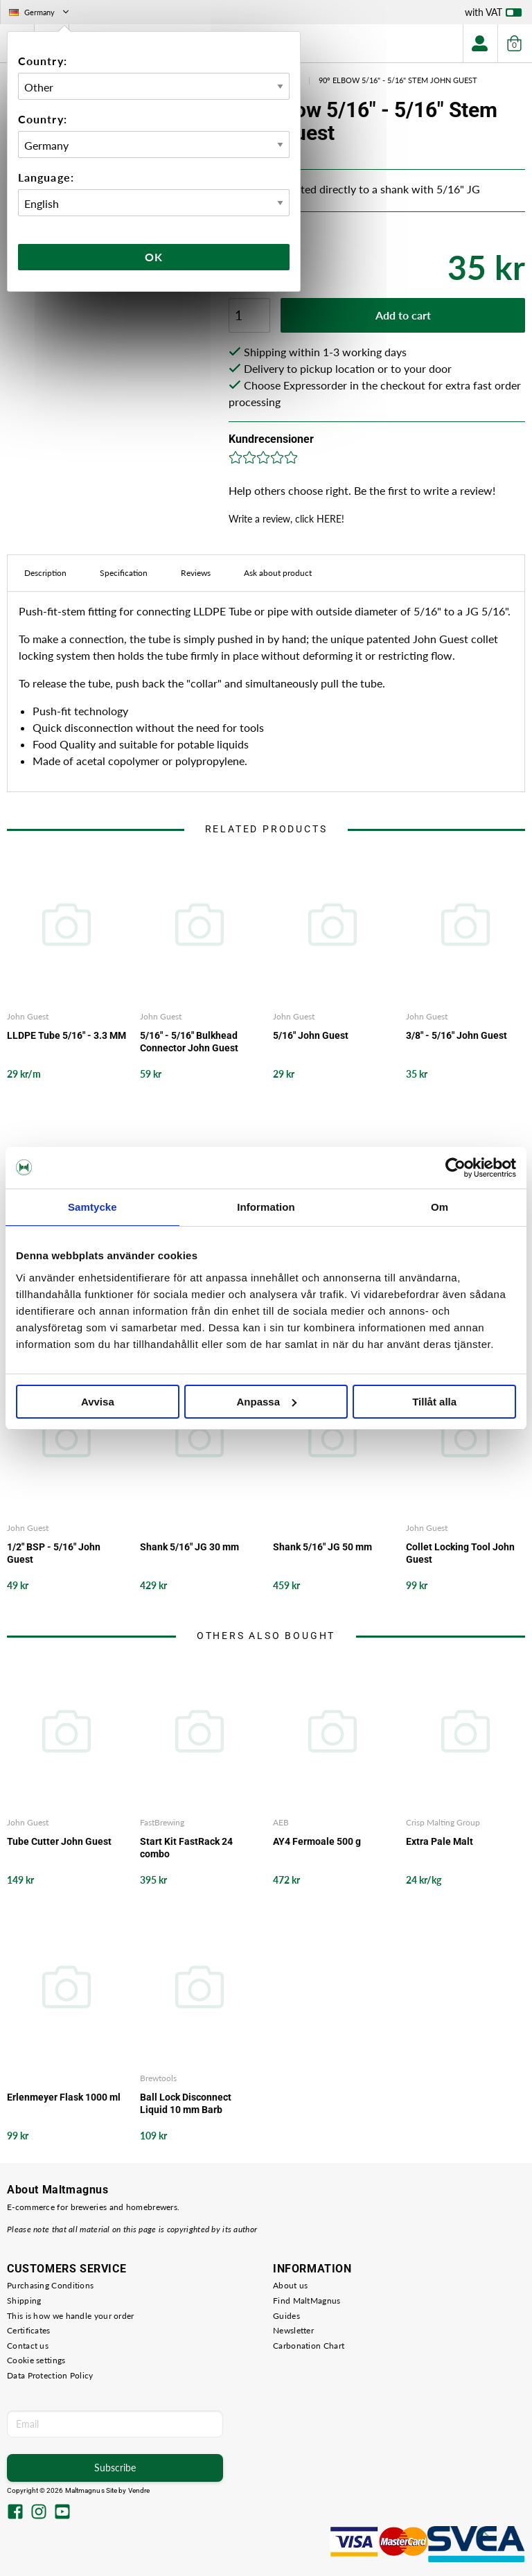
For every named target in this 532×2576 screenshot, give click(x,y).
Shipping (24, 2300)
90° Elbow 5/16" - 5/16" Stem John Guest (398, 80)
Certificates (29, 2330)
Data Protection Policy (50, 2375)
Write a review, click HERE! (286, 519)
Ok (154, 256)
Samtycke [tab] (92, 1207)
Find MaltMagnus (307, 2300)
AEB (281, 1822)
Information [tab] (266, 1207)
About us (290, 2285)
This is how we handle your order (70, 2316)
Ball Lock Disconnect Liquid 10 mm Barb (185, 2103)
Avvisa (97, 1402)
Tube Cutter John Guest (59, 1841)
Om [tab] (439, 1207)
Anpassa (266, 1402)
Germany (40, 12)
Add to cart (403, 315)
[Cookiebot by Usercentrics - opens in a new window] (455, 1167)
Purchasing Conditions (50, 2285)
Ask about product (278, 573)
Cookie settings (36, 2360)
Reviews (196, 573)
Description (45, 573)
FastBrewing (162, 1822)
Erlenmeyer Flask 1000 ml (64, 2097)
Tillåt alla (434, 1402)
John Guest (27, 1016)
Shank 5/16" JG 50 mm (322, 1546)
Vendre (139, 2490)
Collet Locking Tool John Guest (460, 1553)
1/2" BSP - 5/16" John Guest (53, 1553)
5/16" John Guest (310, 1035)
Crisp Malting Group (443, 1822)
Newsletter (293, 2330)
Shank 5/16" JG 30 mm (189, 1546)
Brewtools (158, 2078)
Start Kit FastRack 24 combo (186, 1847)
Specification (124, 573)
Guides (286, 2316)
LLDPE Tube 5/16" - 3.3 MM (66, 1035)
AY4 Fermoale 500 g (317, 1841)
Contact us (27, 2345)
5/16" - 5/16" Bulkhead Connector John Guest (189, 1041)
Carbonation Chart (308, 2345)
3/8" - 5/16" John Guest (456, 1035)
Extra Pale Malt (439, 1841)
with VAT (493, 15)
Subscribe (115, 2467)
